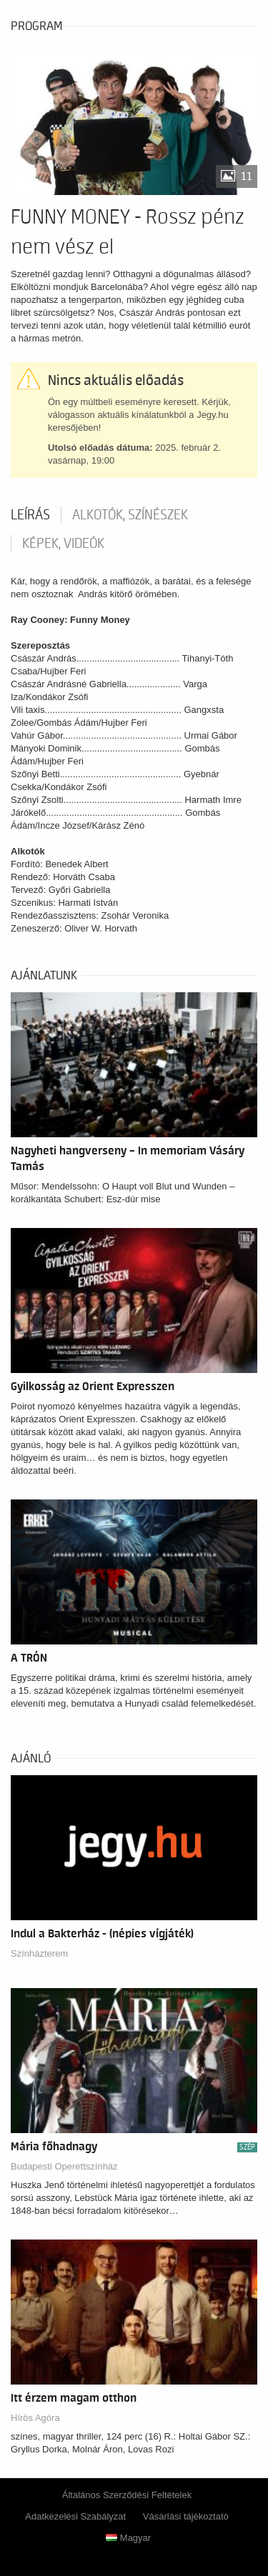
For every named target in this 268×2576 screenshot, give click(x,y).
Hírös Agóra (35, 2417)
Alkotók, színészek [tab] (130, 515)
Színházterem (39, 1953)
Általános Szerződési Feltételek (127, 2495)
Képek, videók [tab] (63, 543)
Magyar (128, 2537)
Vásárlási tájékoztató (186, 2516)
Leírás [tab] (30, 515)
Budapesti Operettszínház (64, 2166)
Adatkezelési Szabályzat (75, 2516)
